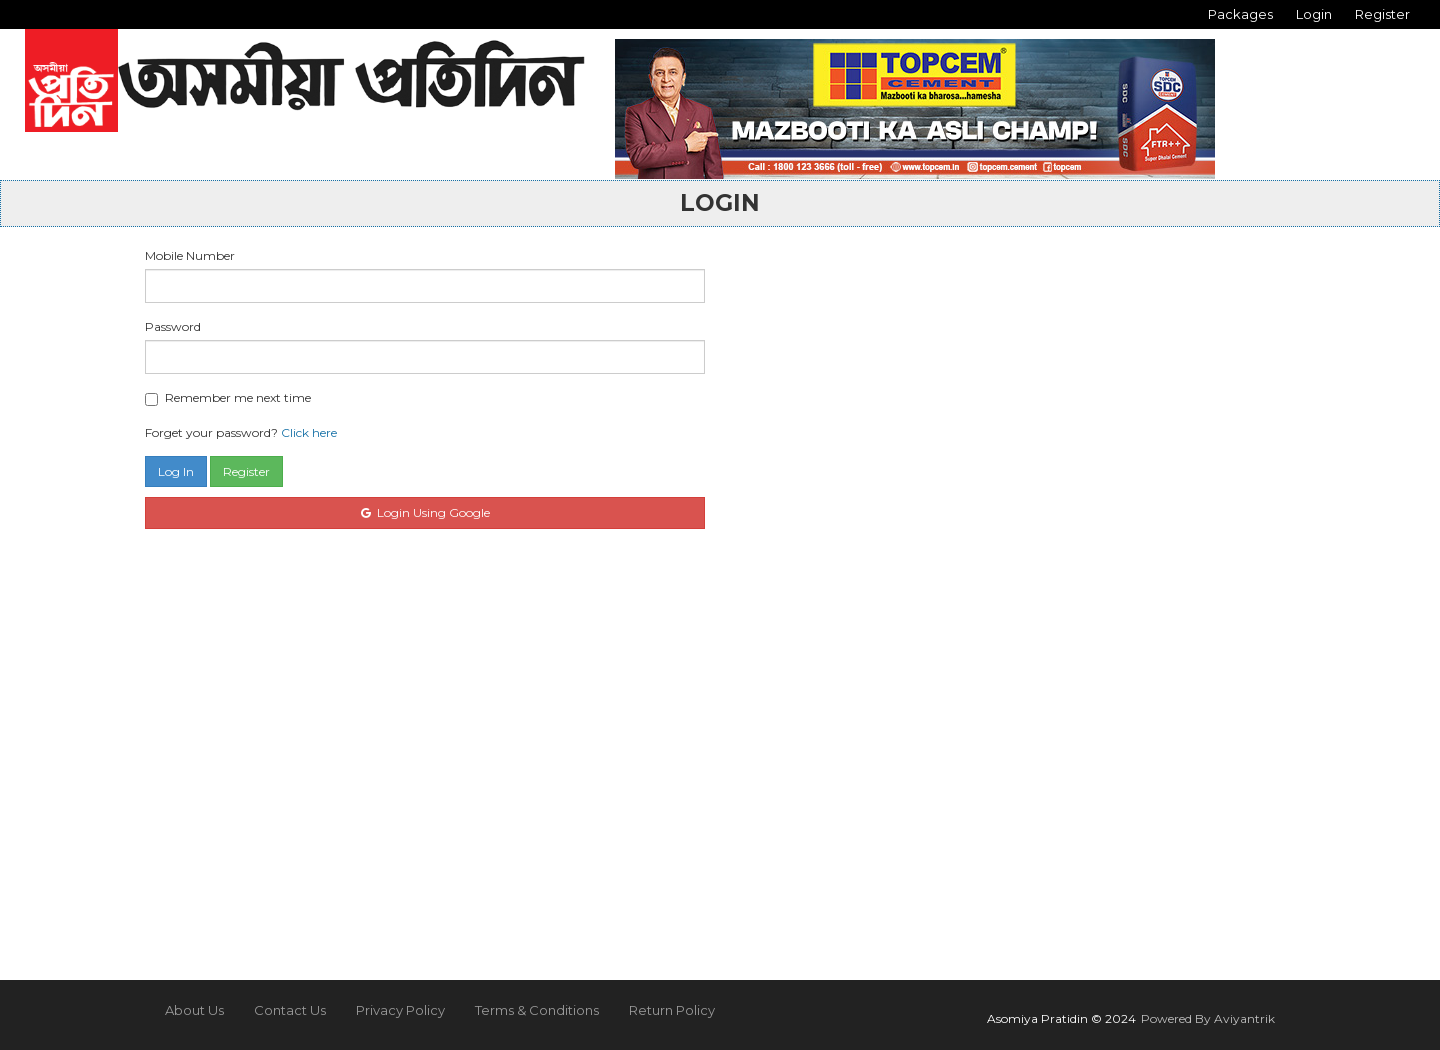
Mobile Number (190, 255)
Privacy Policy (400, 1010)
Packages (1240, 14)
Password (173, 326)
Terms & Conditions (537, 1010)
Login (1314, 14)
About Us (194, 1010)
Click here (309, 432)
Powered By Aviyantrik (1208, 1018)
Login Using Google (425, 512)
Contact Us (290, 1010)
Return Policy (672, 1010)
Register (1382, 14)
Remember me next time (228, 398)
